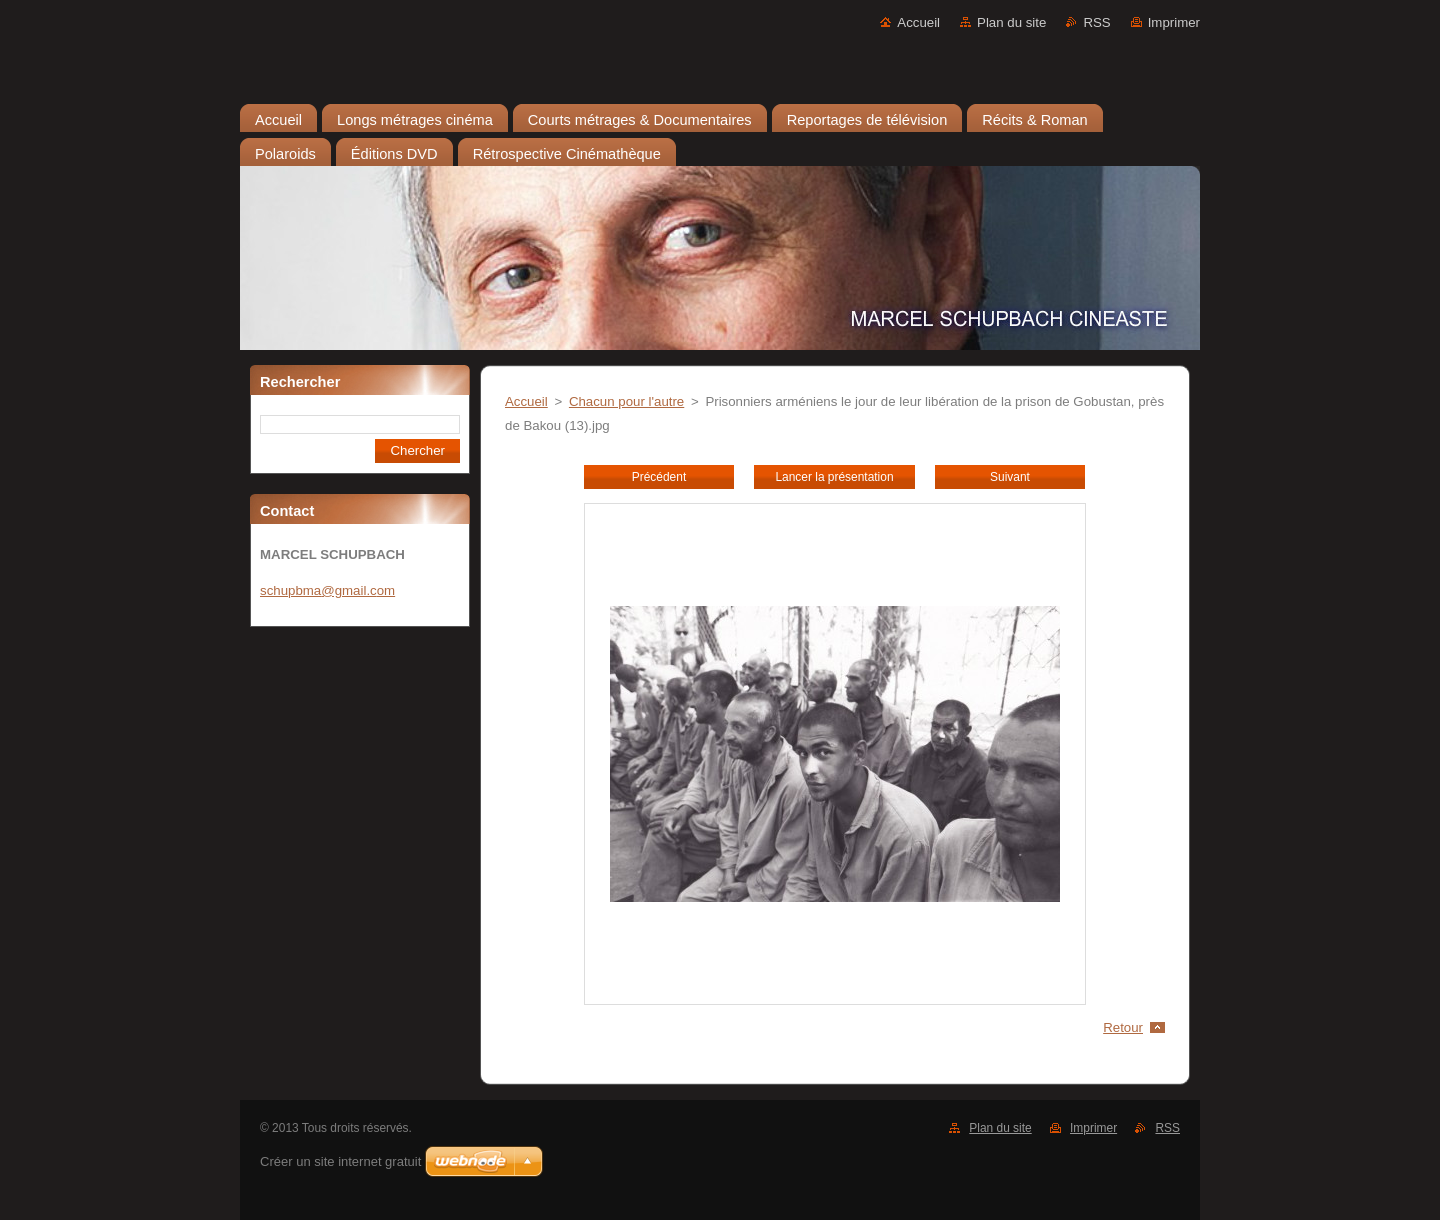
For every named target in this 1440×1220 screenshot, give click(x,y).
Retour (1123, 1027)
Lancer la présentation (834, 477)
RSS (1096, 22)
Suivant (1010, 477)
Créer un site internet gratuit (340, 1161)
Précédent (659, 477)
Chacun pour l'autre (626, 401)
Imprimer (1174, 22)
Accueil (918, 22)
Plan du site (1011, 22)
